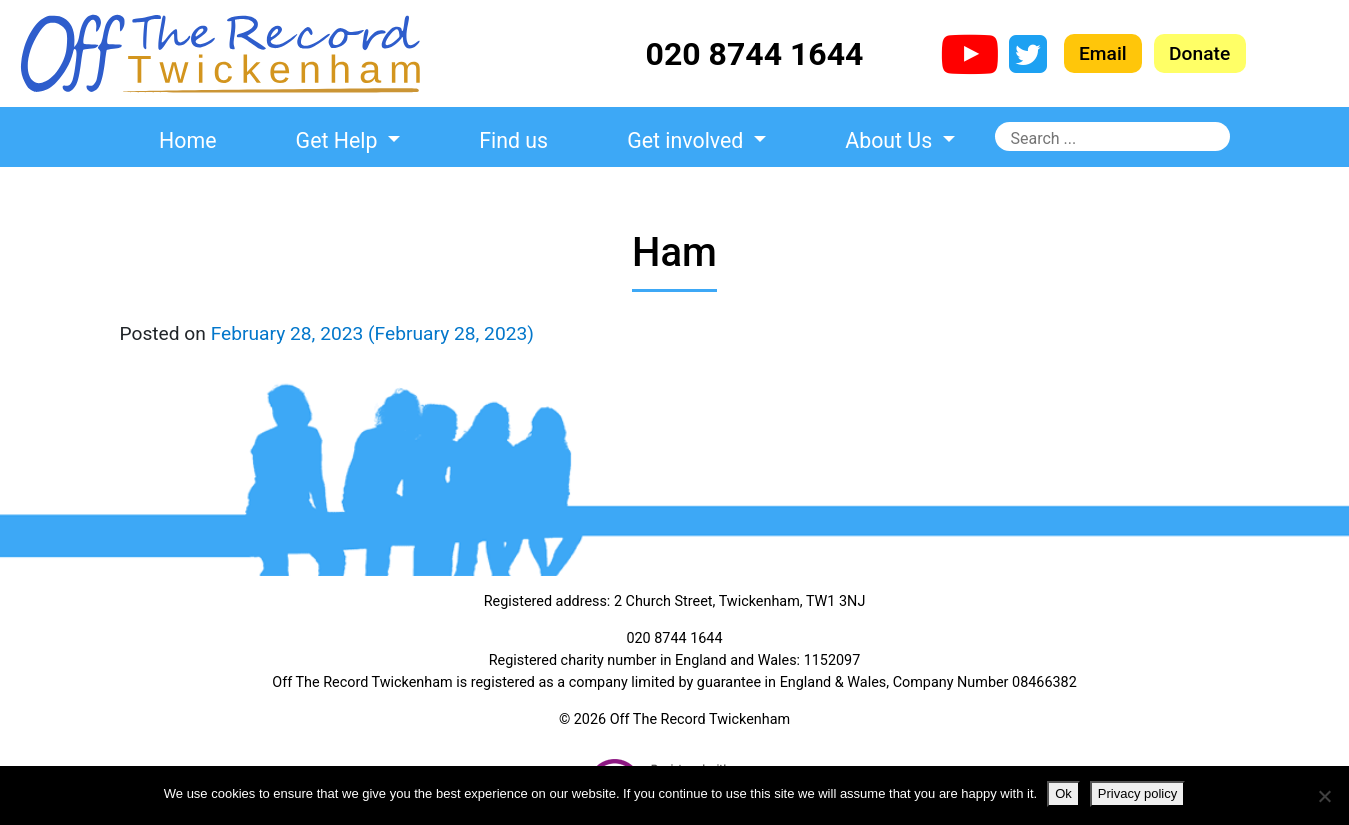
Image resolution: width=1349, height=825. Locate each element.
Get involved (687, 140)
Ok (1063, 793)
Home (187, 140)
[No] (1324, 796)
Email (1103, 53)
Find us (513, 140)
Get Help (339, 140)
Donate (1199, 53)
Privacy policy (1137, 793)
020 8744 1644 (755, 54)
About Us (891, 140)
